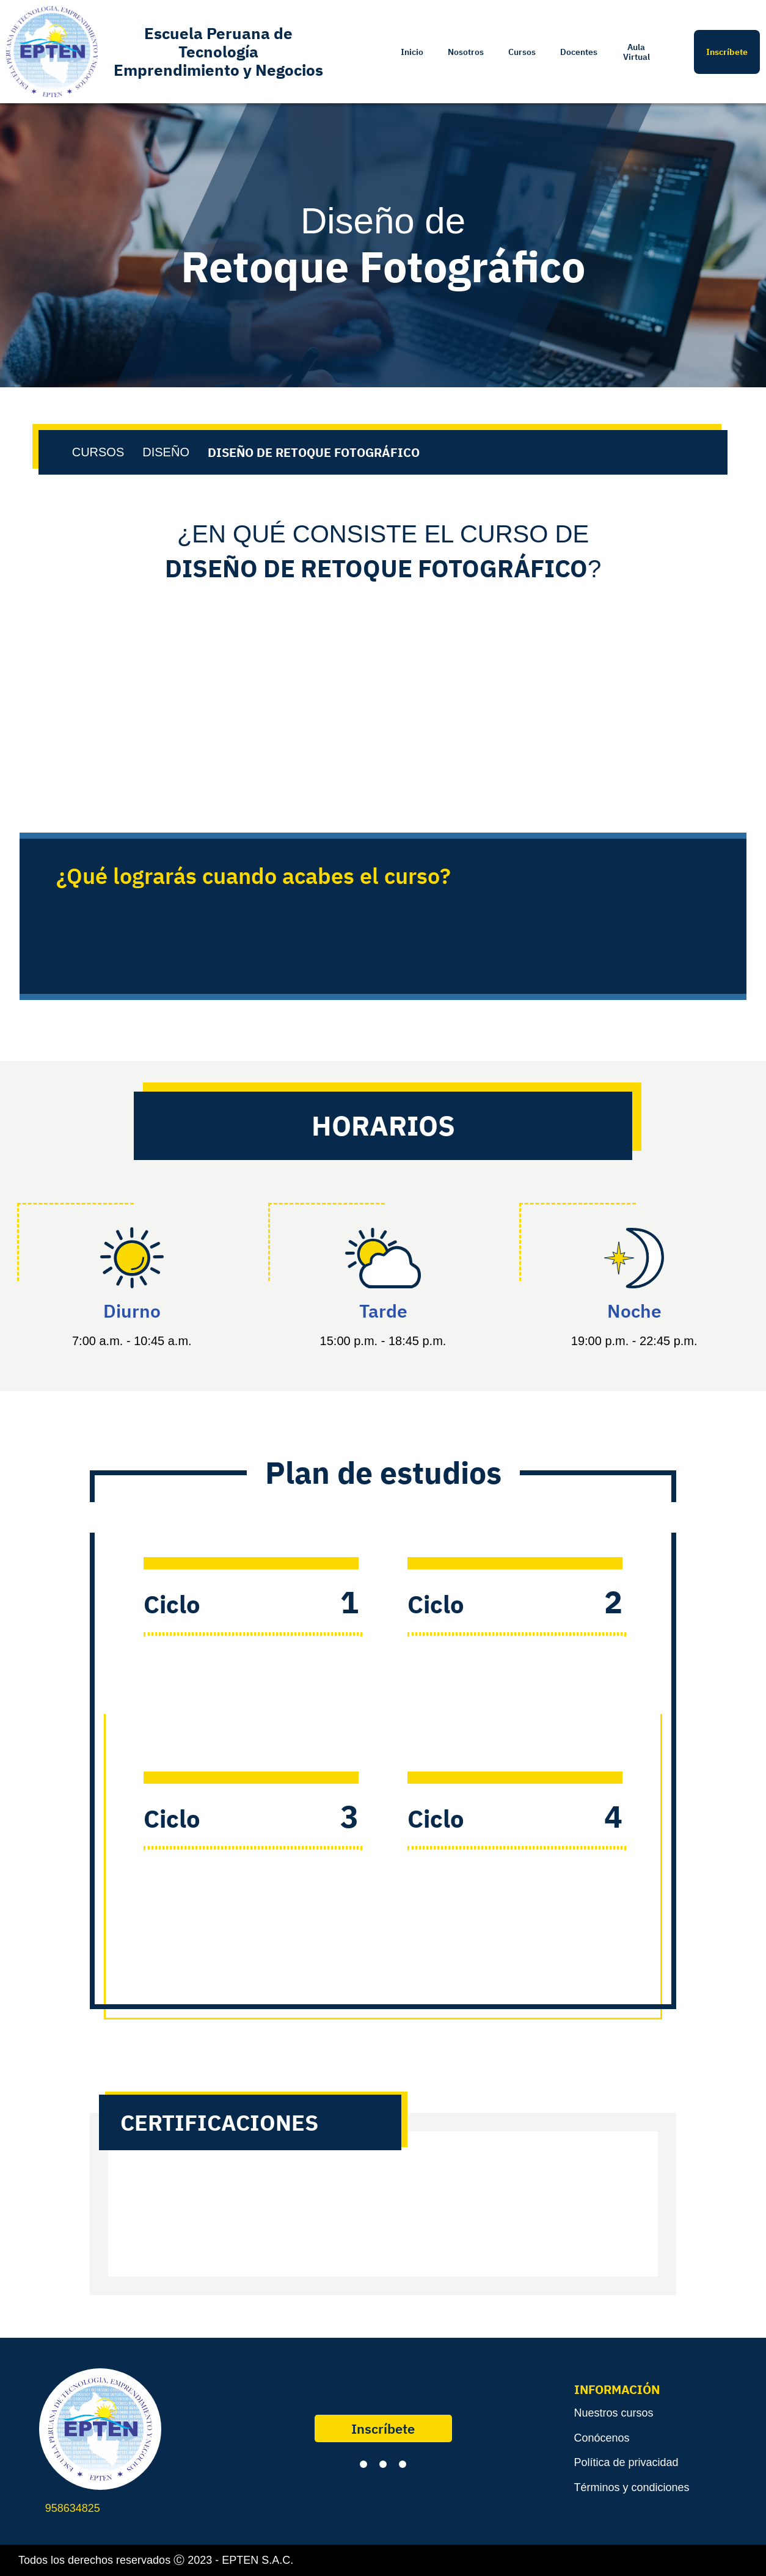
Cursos (522, 51)
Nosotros (466, 51)
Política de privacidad (626, 2462)
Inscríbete (383, 2428)
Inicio (412, 51)
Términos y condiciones (632, 2487)
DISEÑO (165, 452)
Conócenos (602, 2438)
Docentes (578, 51)
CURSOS (98, 452)
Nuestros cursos (614, 2413)
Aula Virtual (636, 52)
